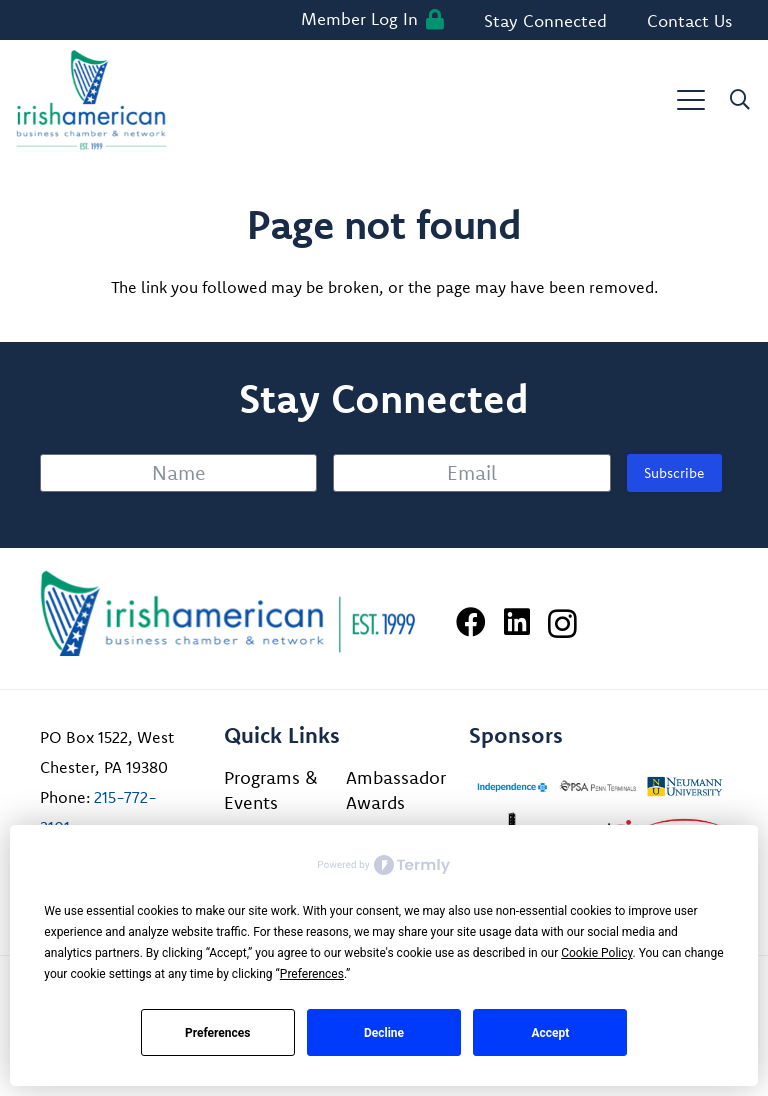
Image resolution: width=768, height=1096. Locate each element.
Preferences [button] (312, 974)
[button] (691, 100)
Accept (550, 1033)
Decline (384, 1033)
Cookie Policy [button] (596, 953)
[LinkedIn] (517, 622)
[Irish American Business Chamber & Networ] (228, 613)
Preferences (218, 1033)
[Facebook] (471, 622)
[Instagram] (562, 623)
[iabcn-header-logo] (91, 100)
